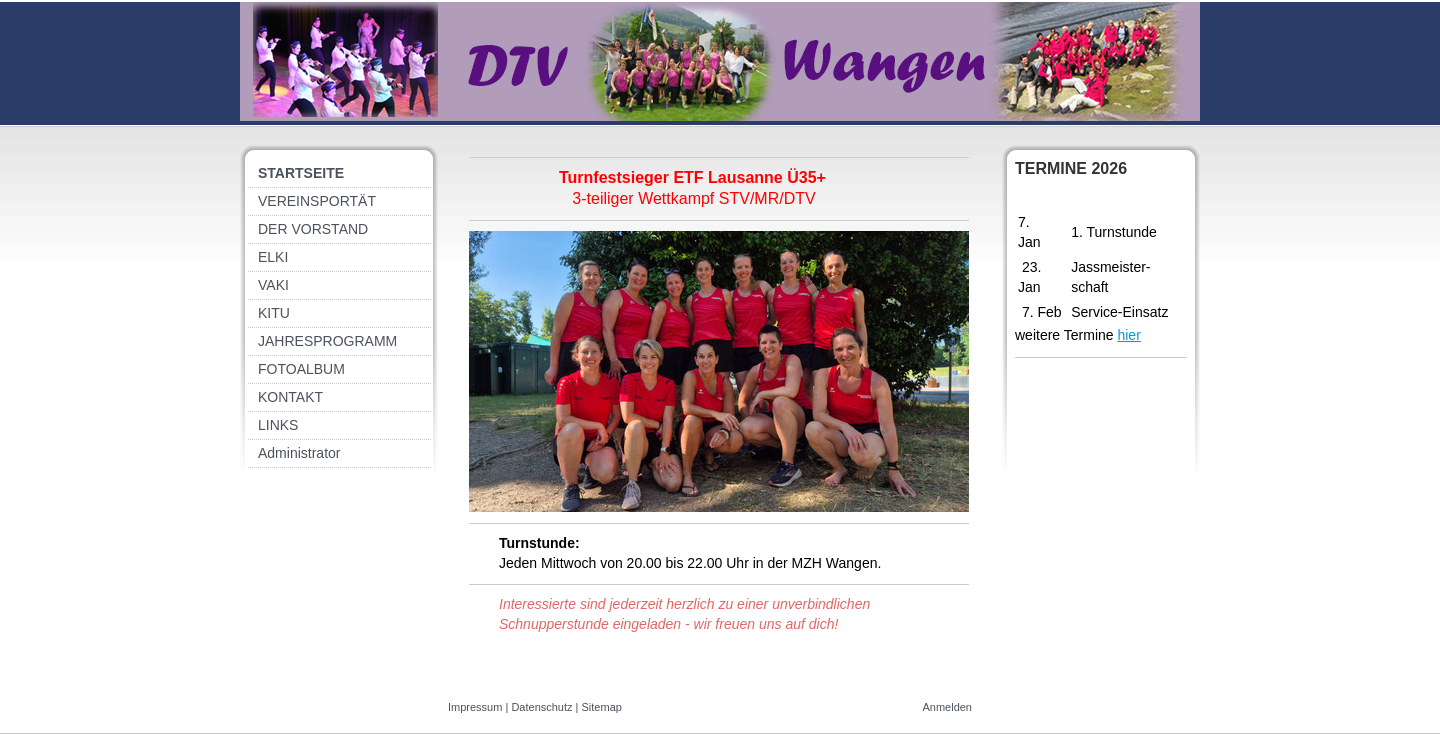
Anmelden (947, 707)
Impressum (475, 707)
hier (1128, 335)
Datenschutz (541, 707)
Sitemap (602, 707)
